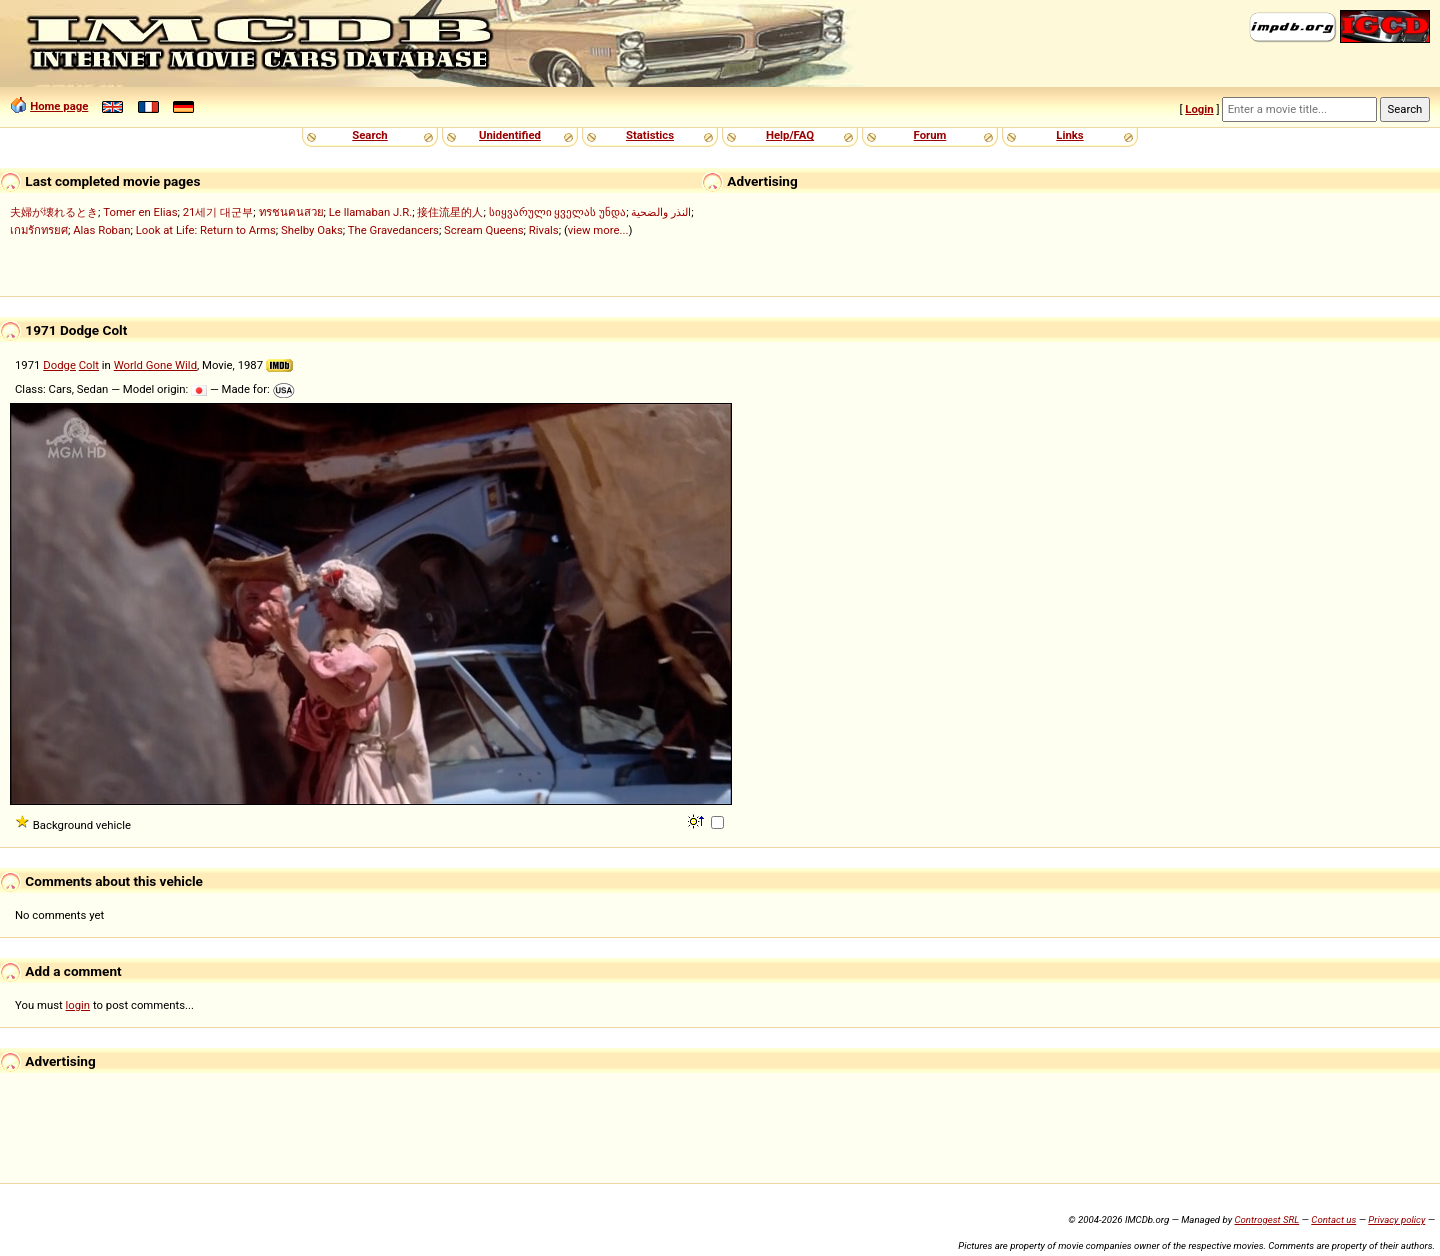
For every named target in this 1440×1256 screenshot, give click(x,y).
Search (369, 135)
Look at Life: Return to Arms (206, 230)
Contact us (1333, 1219)
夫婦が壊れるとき (54, 212)
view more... (598, 230)
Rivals (544, 230)
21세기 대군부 (218, 212)
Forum (930, 135)
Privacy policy (1396, 1219)
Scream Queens (483, 230)
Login (1199, 109)
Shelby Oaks (312, 230)
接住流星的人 (450, 212)
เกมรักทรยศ (39, 230)
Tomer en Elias (140, 212)
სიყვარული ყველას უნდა (558, 212)
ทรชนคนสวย (291, 212)
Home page (59, 106)
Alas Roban (101, 230)
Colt (89, 365)
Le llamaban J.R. (370, 212)
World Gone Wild (155, 365)
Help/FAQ (790, 135)
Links (1069, 135)
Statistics (650, 135)
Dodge (59, 365)
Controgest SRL (1266, 1219)
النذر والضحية (661, 212)
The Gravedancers (393, 230)
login (78, 1005)
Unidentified (510, 135)
